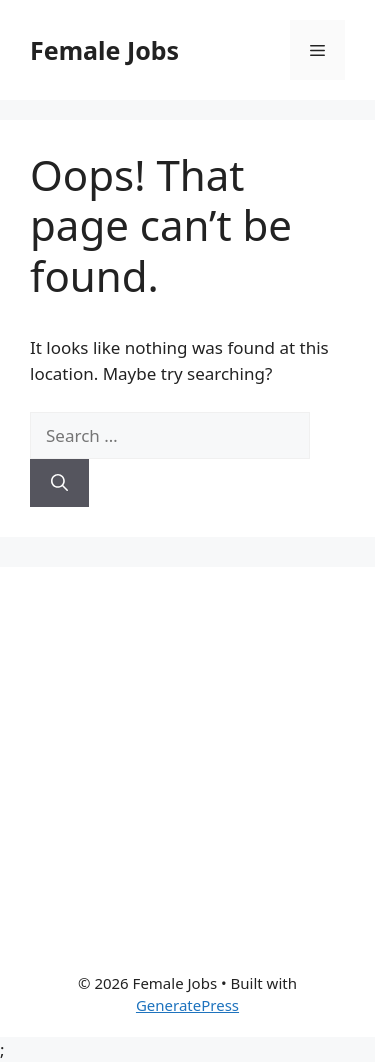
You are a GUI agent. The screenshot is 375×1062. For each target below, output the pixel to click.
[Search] (59, 483)
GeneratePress (187, 1005)
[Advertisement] (187, 754)
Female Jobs (104, 50)
